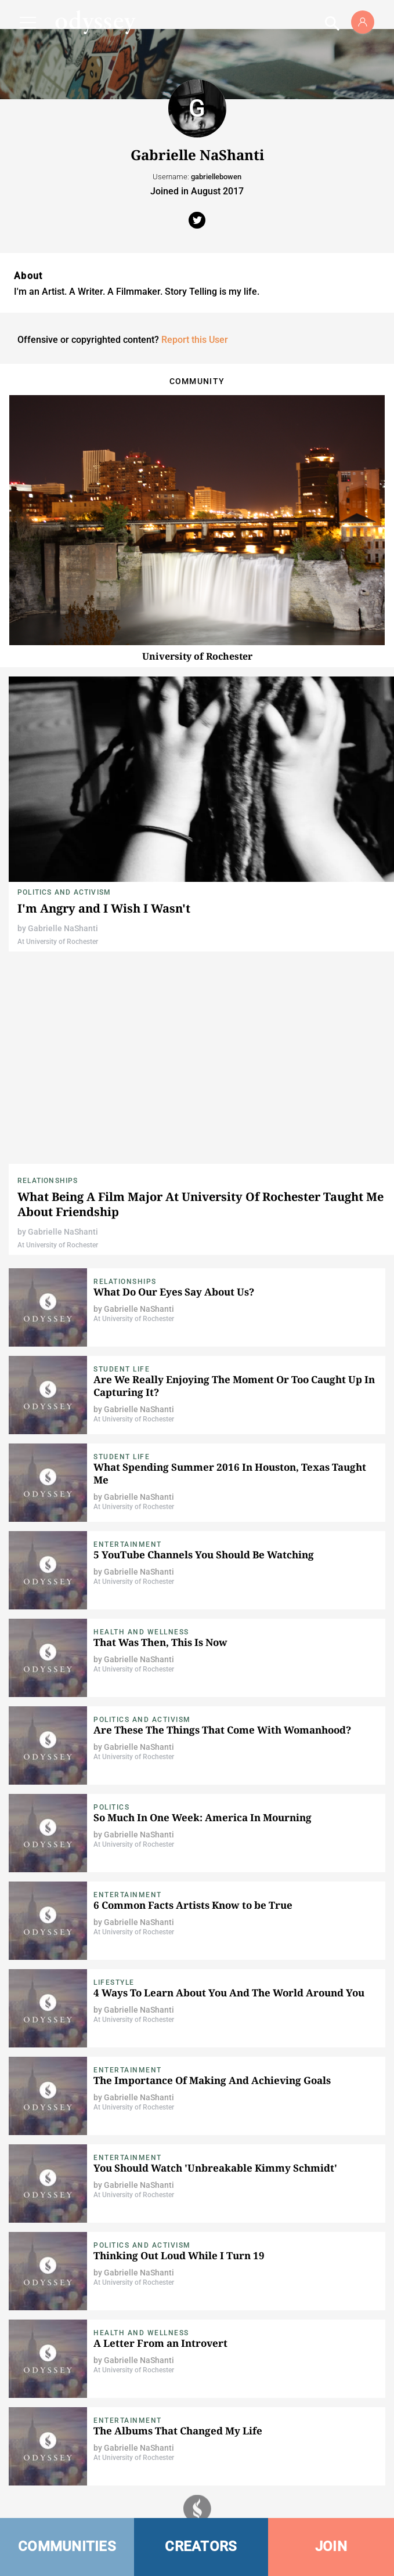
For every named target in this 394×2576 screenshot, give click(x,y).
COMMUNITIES (67, 2546)
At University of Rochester (57, 942)
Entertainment (127, 1544)
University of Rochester (197, 656)
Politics (111, 1807)
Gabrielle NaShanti (63, 928)
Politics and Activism (64, 892)
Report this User (194, 339)
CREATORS (201, 2546)
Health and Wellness (141, 1632)
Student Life (121, 1369)
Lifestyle (114, 1982)
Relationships (47, 1181)
